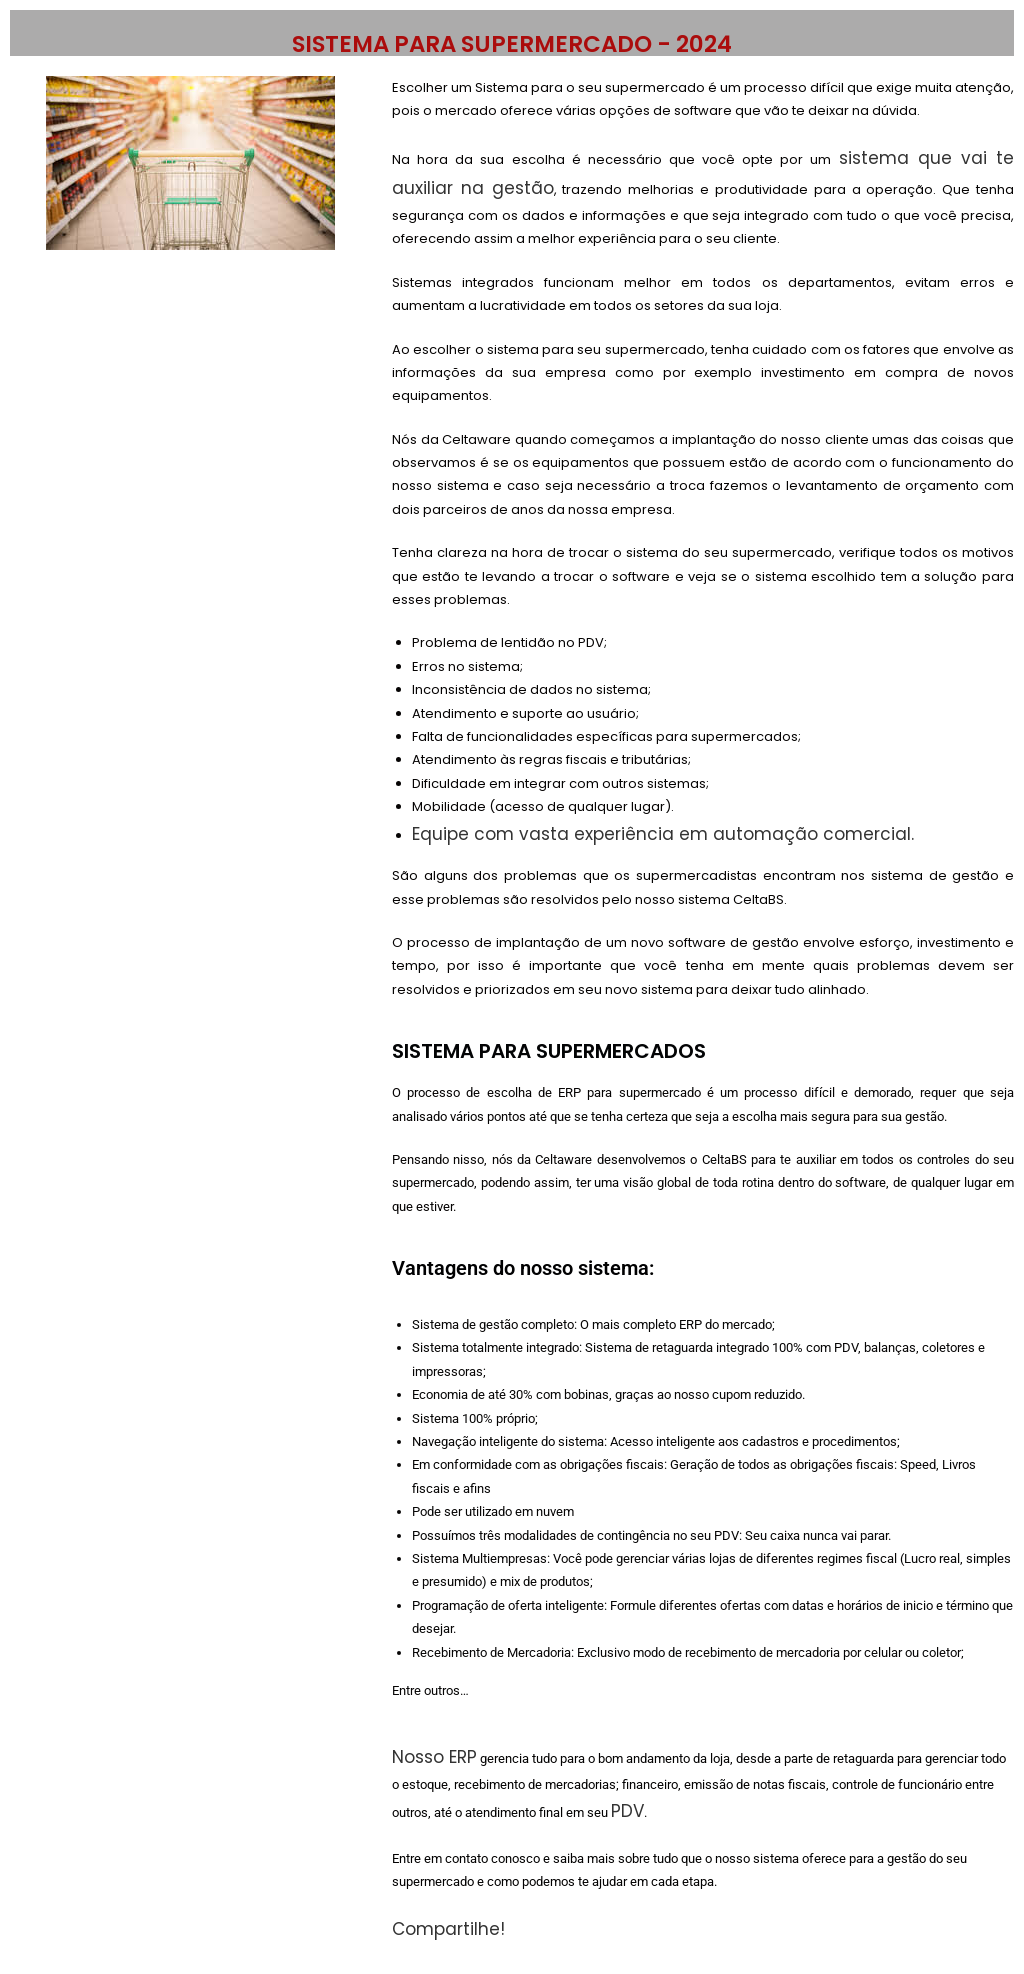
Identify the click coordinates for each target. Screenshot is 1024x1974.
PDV (627, 1811)
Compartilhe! (451, 1929)
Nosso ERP (434, 1757)
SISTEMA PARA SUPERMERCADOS (549, 1051)
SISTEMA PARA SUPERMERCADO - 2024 (512, 44)
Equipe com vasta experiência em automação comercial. (663, 834)
